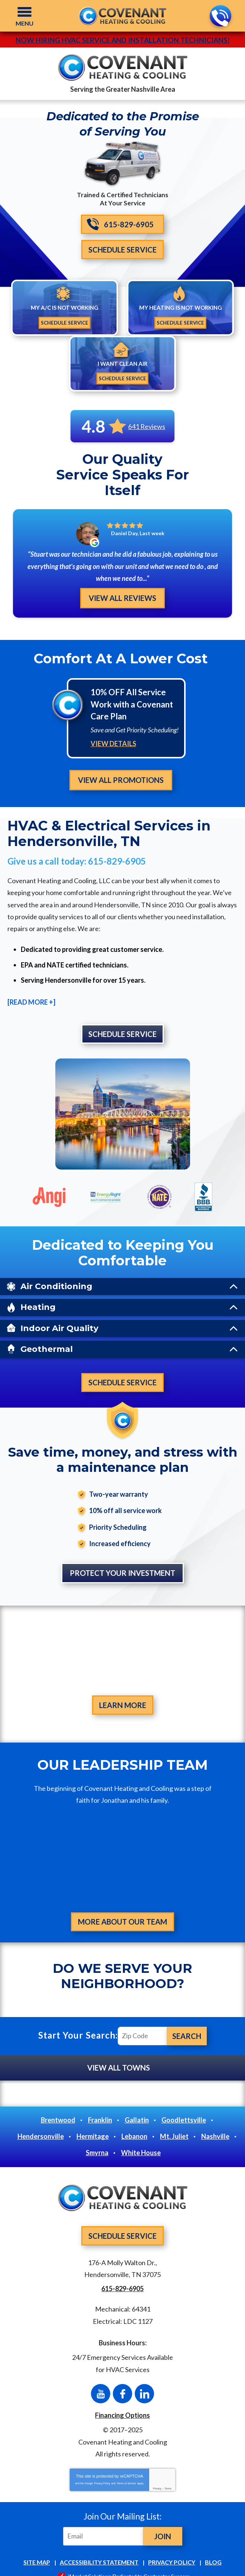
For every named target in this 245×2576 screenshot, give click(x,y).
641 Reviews (146, 426)
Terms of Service (126, 2470)
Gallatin (137, 2106)
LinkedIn (144, 2380)
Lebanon (134, 2123)
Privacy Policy (102, 2470)
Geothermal (46, 1333)
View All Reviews (122, 582)
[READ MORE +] (31, 987)
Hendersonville (40, 2123)
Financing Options (122, 2402)
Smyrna (97, 2140)
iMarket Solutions (89, 2562)
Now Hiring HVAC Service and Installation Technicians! (123, 40)
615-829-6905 (220, 16)
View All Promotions (121, 764)
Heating (38, 1292)
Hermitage (92, 2123)
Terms (168, 2475)
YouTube (100, 2380)
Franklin (100, 2106)
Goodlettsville (183, 2106)
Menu (24, 23)
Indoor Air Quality (59, 1313)
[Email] (104, 2523)
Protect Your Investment (122, 1558)
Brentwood (58, 2106)
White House (141, 2140)
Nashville (215, 2123)
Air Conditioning (56, 1271)
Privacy (157, 2475)
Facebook (122, 2380)
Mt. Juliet (174, 2123)
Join (162, 2522)
